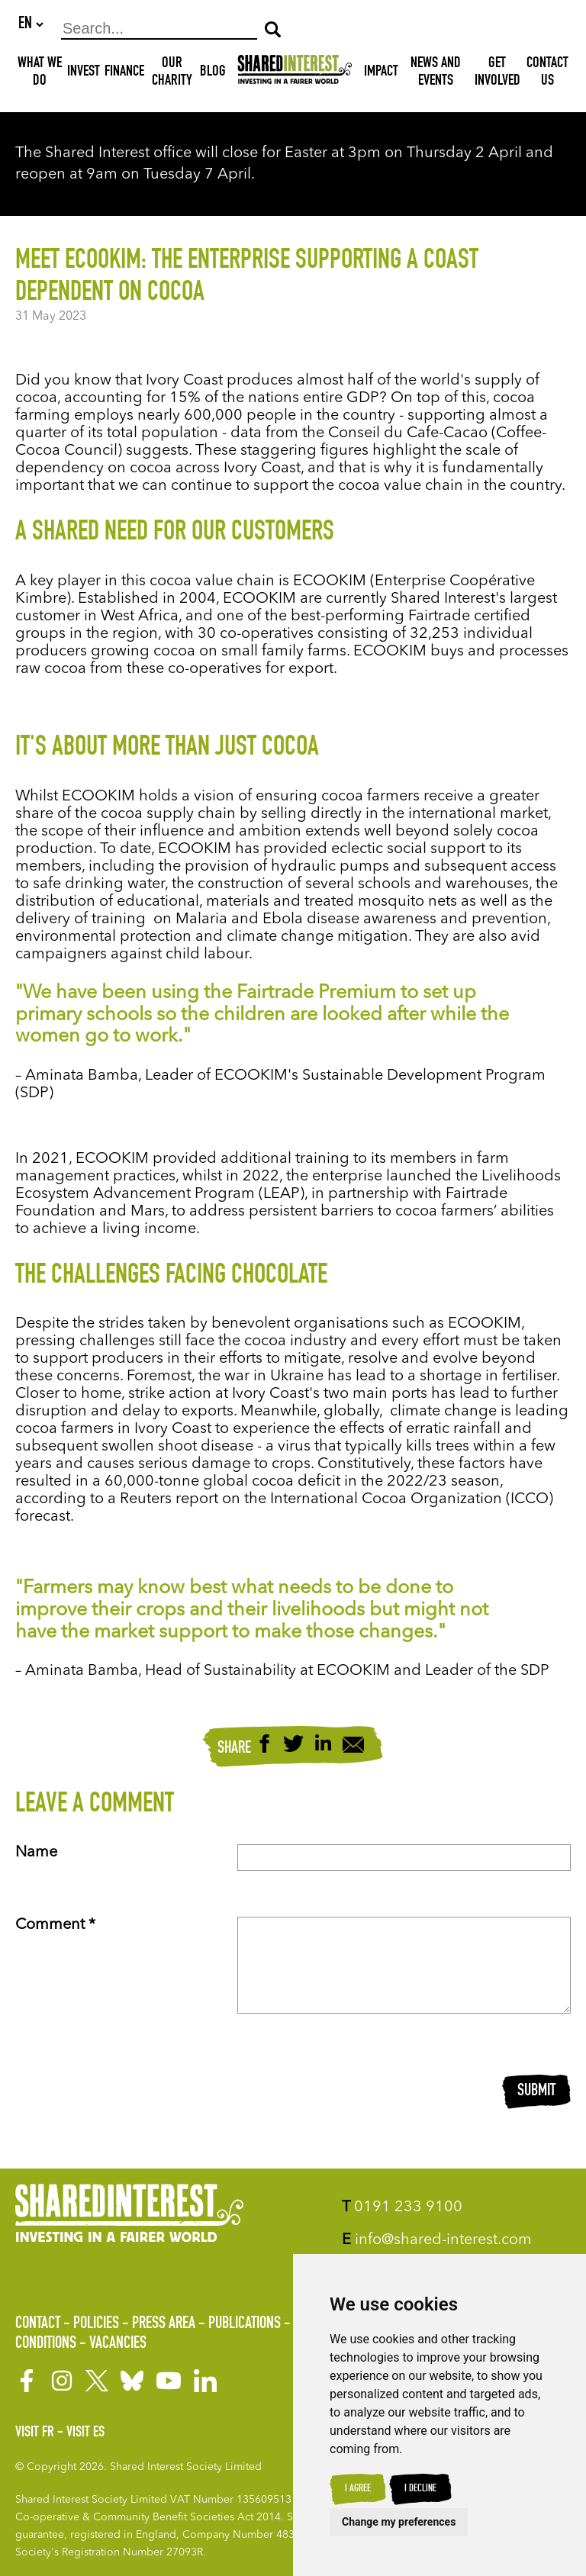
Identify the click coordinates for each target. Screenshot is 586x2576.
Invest (83, 73)
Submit (536, 2092)
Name (36, 1853)
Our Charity (172, 73)
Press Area (163, 2324)
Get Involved (497, 73)
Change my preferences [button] (399, 2522)
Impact (381, 73)
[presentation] (353, 2093)
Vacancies (117, 2344)
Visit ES (85, 2433)
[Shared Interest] (295, 74)
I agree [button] (358, 2489)
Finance (124, 73)
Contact (37, 2324)
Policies (96, 2324)
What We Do (40, 73)
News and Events (436, 73)
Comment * (55, 1926)
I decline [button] (420, 2489)
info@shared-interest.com (437, 2240)
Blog (213, 73)
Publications (244, 2324)
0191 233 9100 (402, 2207)
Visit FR (34, 2433)
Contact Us (547, 73)
